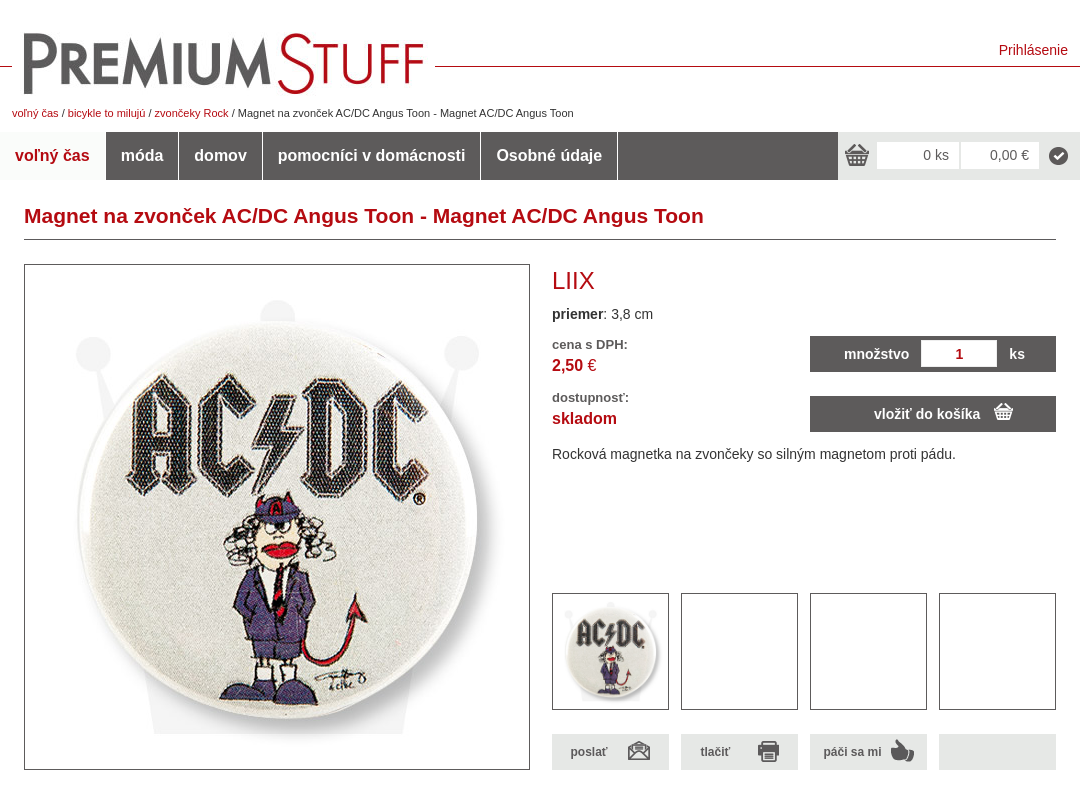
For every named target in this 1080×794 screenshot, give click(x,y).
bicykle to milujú (107, 113)
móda (142, 155)
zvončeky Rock (192, 113)
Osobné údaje (549, 155)
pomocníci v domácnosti (372, 155)
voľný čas (35, 113)
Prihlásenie (1033, 50)
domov (220, 155)
